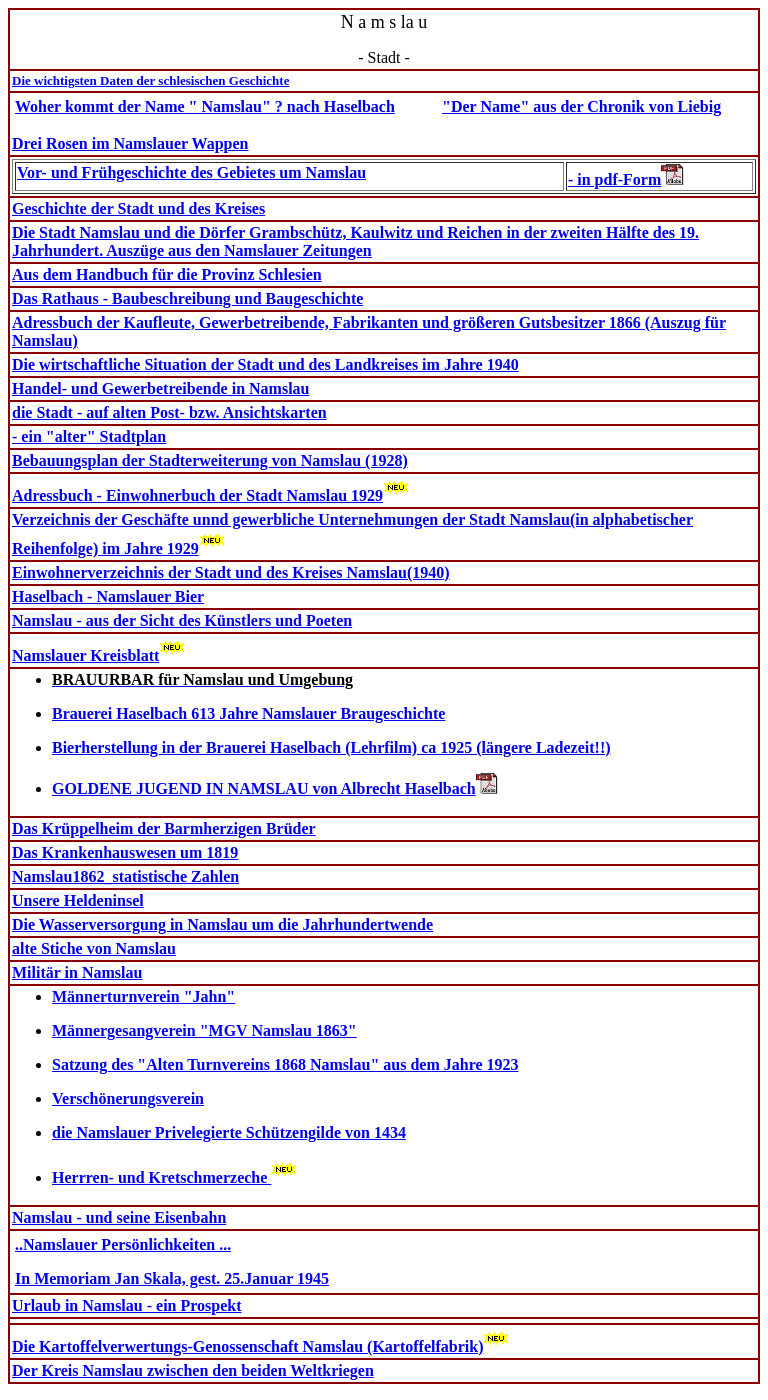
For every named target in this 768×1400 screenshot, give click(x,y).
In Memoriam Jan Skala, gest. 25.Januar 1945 (172, 1278)
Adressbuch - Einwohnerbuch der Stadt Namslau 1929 (197, 495)
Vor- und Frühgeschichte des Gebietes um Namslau (191, 172)
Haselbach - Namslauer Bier (108, 596)
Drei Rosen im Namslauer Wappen (130, 143)
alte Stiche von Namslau (94, 948)
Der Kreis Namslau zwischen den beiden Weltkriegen (193, 1370)
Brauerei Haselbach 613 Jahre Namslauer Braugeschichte (248, 713)
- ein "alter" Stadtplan (89, 436)
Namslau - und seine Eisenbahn (119, 1217)
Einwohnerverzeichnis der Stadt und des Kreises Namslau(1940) (231, 572)
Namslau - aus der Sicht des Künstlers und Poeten (182, 620)
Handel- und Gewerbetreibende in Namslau (161, 388)
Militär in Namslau (77, 972)
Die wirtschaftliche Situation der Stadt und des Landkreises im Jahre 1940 (265, 364)
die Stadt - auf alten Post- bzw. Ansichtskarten (169, 412)
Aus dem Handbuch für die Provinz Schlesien (167, 274)
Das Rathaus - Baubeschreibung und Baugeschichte (187, 298)
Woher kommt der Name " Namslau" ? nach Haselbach (205, 106)
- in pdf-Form (626, 179)
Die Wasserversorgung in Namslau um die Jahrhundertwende (222, 924)
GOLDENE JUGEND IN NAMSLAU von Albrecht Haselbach (264, 788)
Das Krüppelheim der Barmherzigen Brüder (164, 828)
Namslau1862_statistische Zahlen (125, 876)
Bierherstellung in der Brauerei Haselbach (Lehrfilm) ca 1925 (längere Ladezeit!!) (331, 747)
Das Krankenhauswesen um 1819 (125, 852)
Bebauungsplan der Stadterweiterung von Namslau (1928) (210, 460)
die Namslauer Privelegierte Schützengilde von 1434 (229, 1132)
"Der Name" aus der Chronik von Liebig (581, 106)
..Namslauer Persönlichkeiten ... (123, 1244)
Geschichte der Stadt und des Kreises (138, 208)
